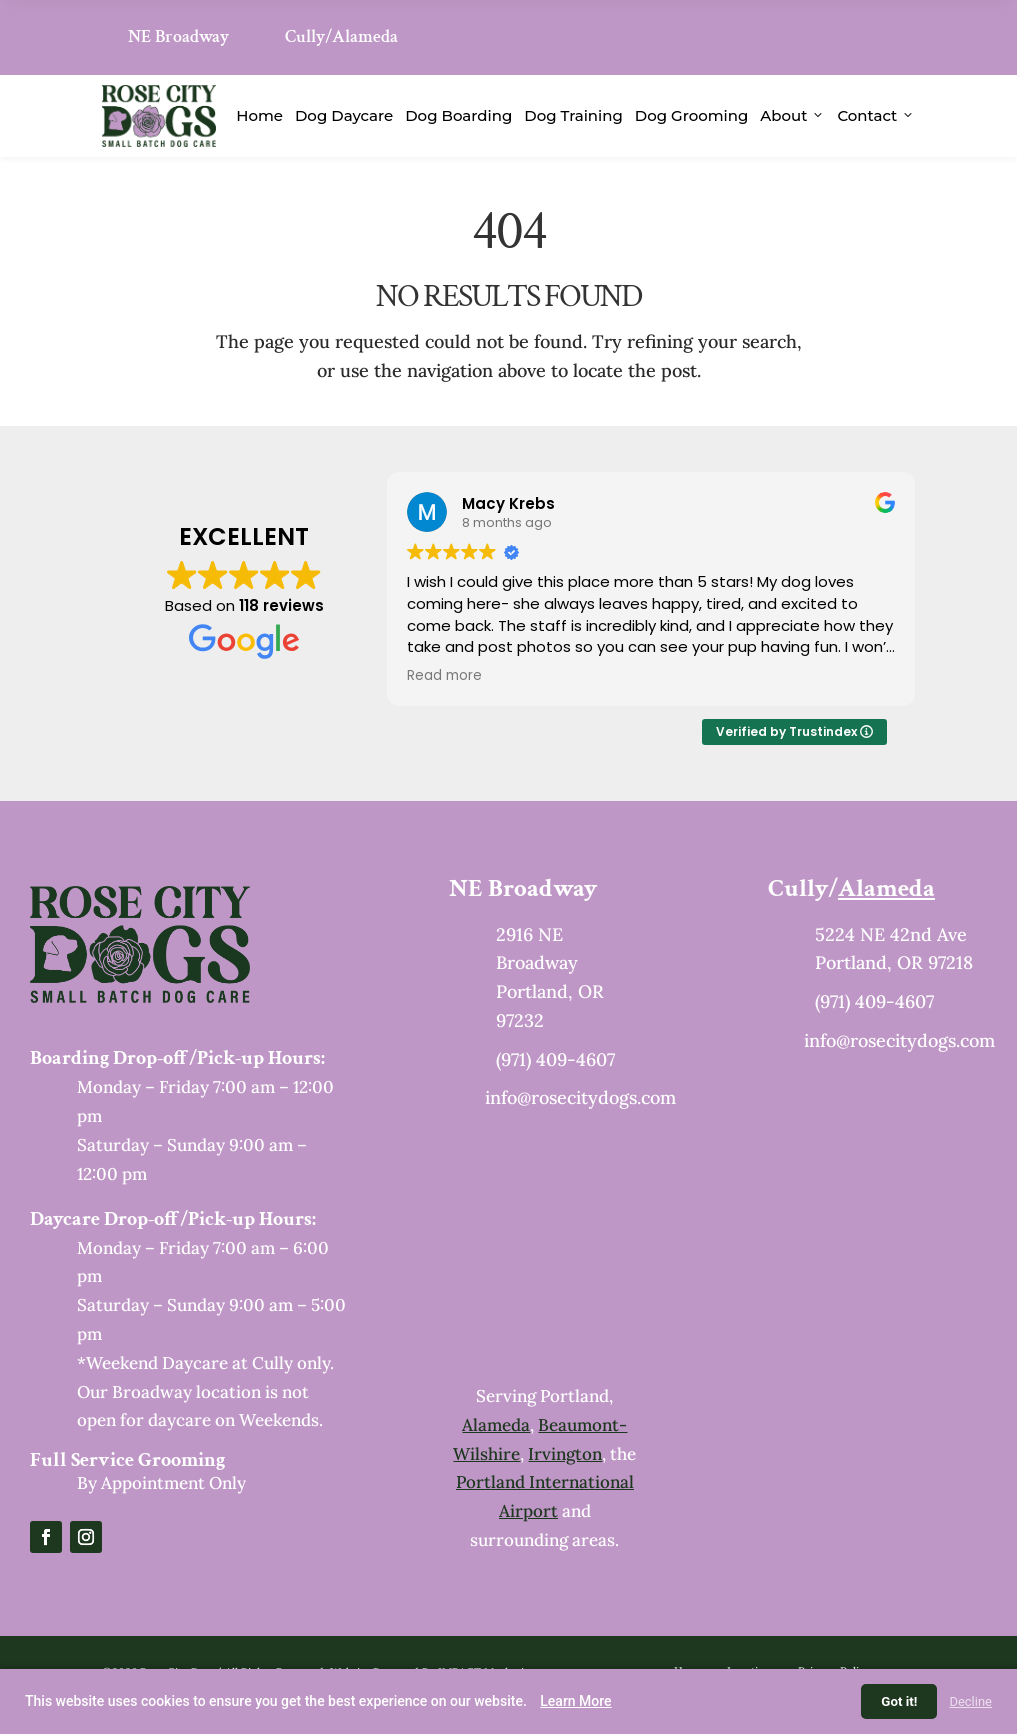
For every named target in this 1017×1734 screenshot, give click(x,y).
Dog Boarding (458, 115)
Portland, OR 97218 (894, 962)
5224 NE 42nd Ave (891, 934)
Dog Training (573, 115)
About (792, 116)
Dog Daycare (344, 115)
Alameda (496, 1425)
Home (259, 115)
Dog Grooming (692, 115)
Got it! (899, 1701)
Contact (876, 116)
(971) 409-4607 (555, 1059)
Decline (970, 1701)
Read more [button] (444, 676)
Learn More (575, 1701)
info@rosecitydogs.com (580, 1097)
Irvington (565, 1454)
